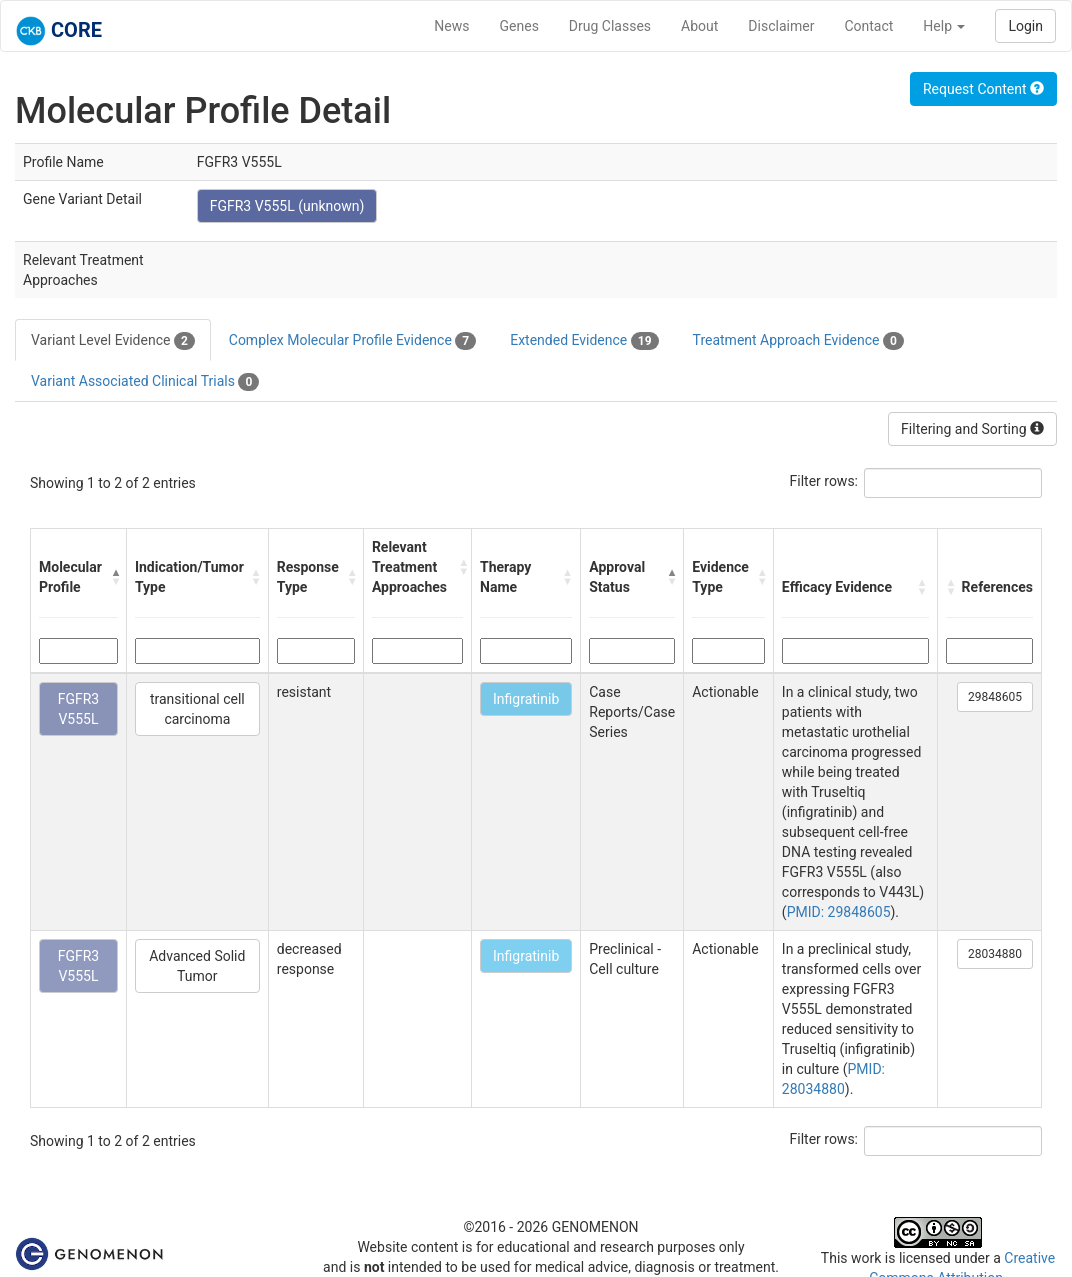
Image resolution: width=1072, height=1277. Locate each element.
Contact (868, 26)
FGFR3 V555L (79, 709)
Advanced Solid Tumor (197, 966)
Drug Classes (610, 26)
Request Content (983, 89)
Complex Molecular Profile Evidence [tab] (352, 341)
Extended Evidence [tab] (584, 341)
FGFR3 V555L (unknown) (287, 206)
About (699, 26)
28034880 (995, 954)
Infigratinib (526, 699)
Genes (519, 26)
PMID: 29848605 (839, 912)
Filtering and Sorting (972, 429)
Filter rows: (824, 481)
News (451, 26)
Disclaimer (781, 26)
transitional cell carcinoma (197, 709)
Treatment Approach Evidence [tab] (798, 341)
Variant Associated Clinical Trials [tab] (145, 382)
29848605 (995, 697)
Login (1025, 26)
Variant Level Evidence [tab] (113, 341)
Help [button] (944, 26)
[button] (113, 577)
